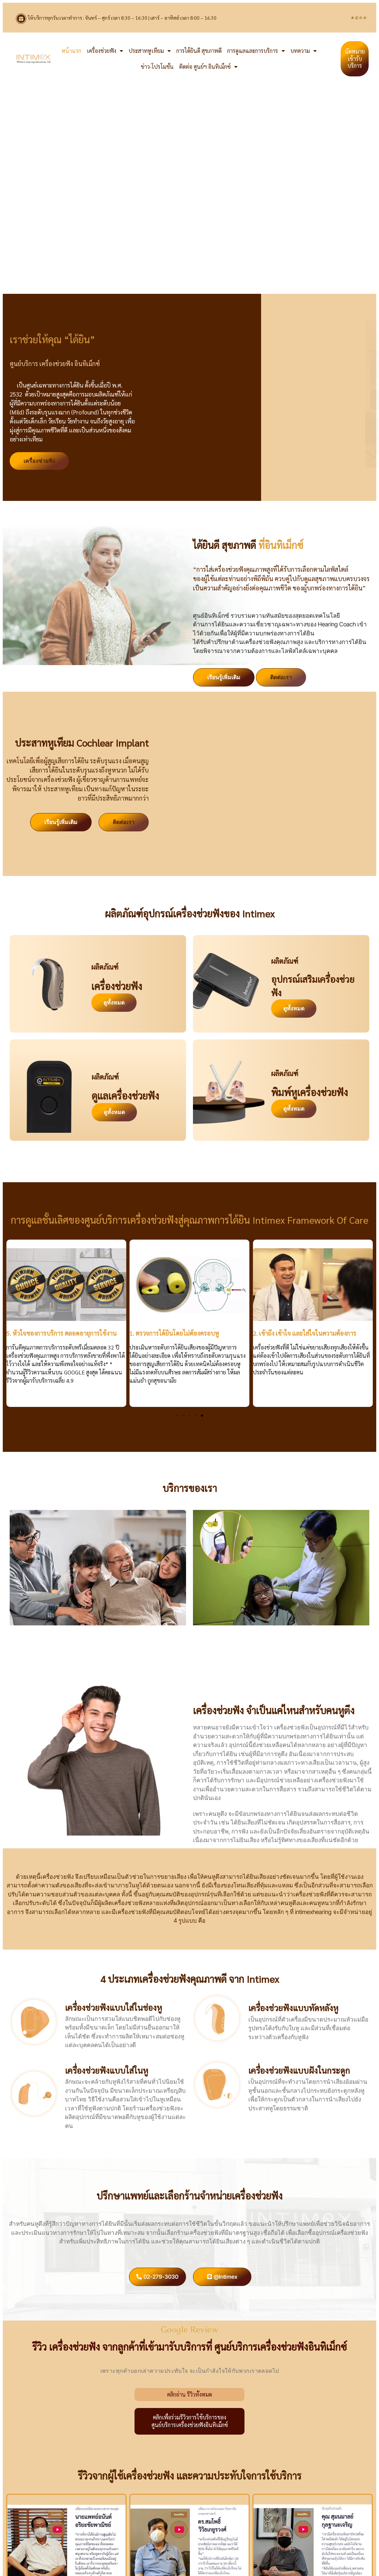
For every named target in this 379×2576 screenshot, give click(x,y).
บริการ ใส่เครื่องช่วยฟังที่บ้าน (98, 1638)
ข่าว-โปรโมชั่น (157, 66)
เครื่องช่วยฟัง (105, 51)
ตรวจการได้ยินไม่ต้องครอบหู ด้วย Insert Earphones (281, 1638)
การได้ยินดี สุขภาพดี (199, 50)
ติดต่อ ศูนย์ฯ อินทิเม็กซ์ (208, 66)
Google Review (190, 2329)
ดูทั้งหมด (113, 1002)
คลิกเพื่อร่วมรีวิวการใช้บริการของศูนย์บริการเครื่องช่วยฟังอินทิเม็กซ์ (189, 2421)
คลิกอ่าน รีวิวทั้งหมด (189, 2394)
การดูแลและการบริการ (256, 51)
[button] (177, 1416)
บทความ (303, 51)
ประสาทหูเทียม (150, 51)
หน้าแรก (71, 50)
